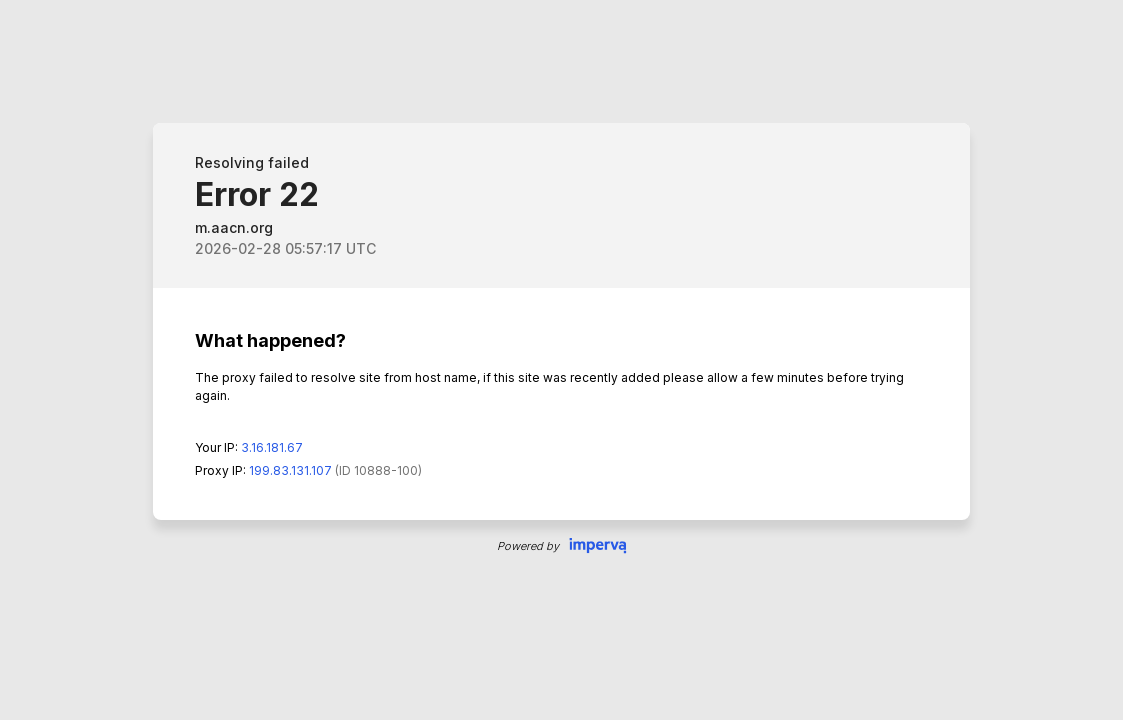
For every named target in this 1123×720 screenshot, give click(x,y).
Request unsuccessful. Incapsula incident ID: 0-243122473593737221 (561, 360)
